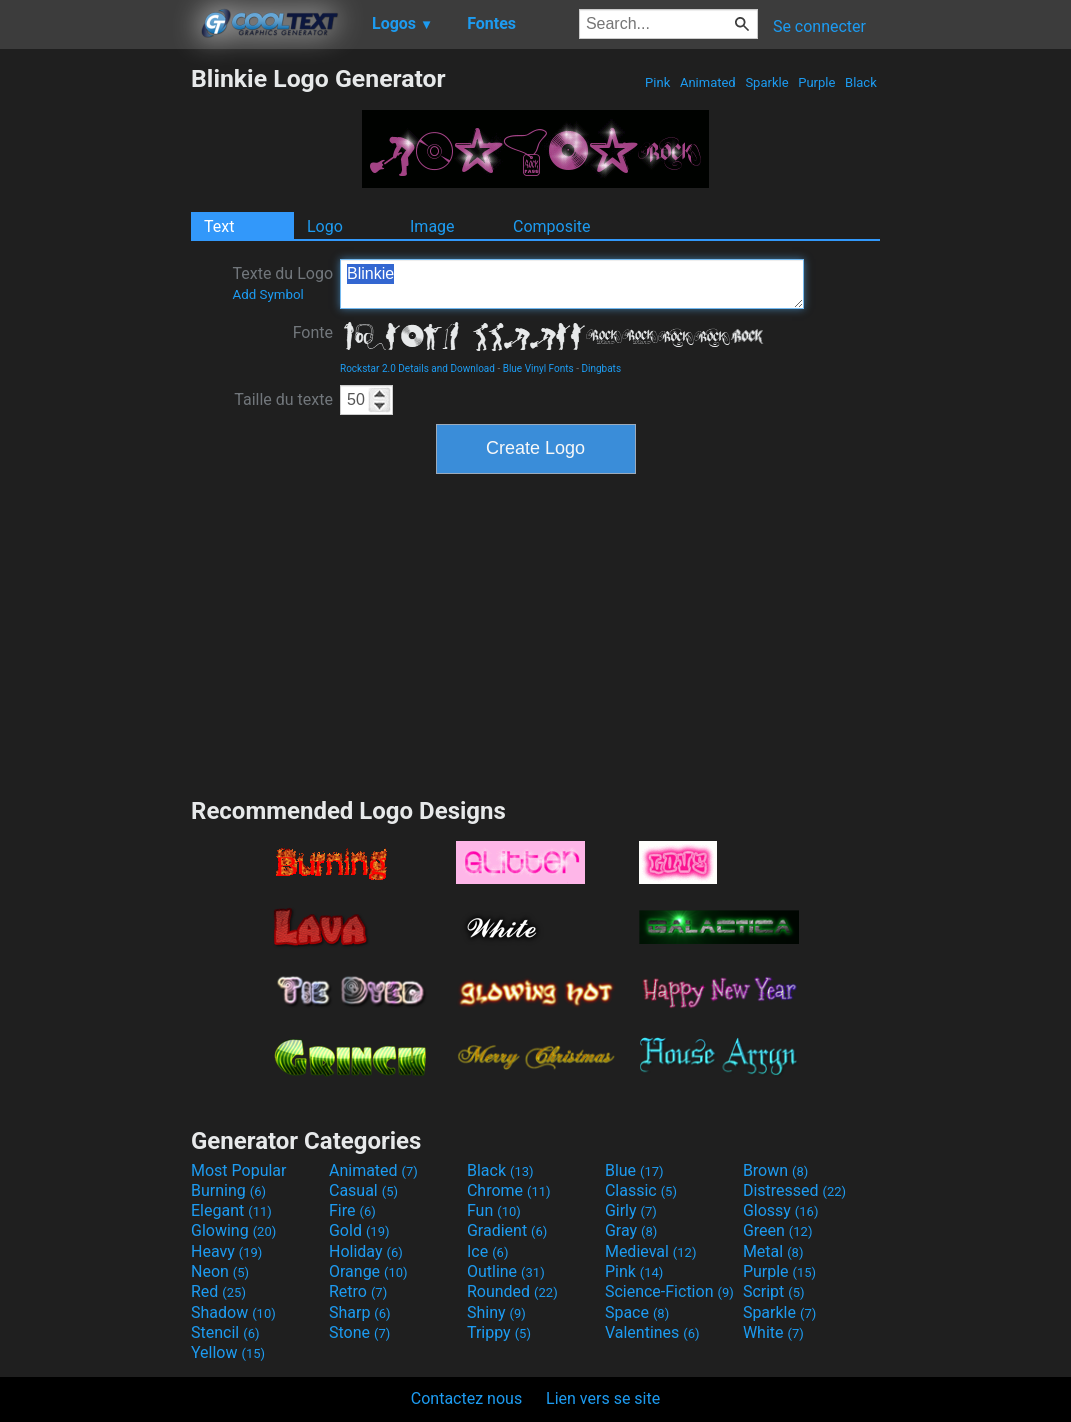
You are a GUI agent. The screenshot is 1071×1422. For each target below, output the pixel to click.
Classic (641, 1190)
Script (774, 1291)
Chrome (509, 1190)
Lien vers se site (603, 1398)
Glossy (781, 1210)
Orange (368, 1271)
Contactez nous (466, 1398)
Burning (228, 1190)
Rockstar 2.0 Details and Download (417, 368)
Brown (775, 1170)
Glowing (233, 1230)
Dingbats (601, 368)
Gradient (507, 1230)
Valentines (652, 1332)
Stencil (225, 1332)
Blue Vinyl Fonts (538, 368)
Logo (325, 226)
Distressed (794, 1190)
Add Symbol (267, 294)
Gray (631, 1230)
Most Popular (239, 1170)
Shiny (496, 1312)
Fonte (313, 332)
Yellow (228, 1352)
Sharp (360, 1312)
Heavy (226, 1251)
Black (861, 82)
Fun (494, 1210)
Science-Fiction (669, 1291)
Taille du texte (283, 399)
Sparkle (767, 82)
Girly (631, 1210)
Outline (506, 1271)
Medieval (651, 1251)
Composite (552, 226)
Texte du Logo (282, 283)
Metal (773, 1251)
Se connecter (819, 26)
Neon (220, 1271)
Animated (708, 82)
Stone (359, 1332)
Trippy (499, 1332)
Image (432, 226)
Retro (358, 1291)
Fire (352, 1210)
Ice (487, 1251)
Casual (363, 1190)
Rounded (512, 1291)
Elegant (231, 1210)
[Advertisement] (95, 364)
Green (778, 1230)
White (773, 1332)
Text (219, 226)
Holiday (366, 1251)
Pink (658, 82)
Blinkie (572, 284)
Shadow (233, 1312)
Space (637, 1312)
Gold (359, 1230)
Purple (817, 82)
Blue (634, 1170)
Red (218, 1291)
